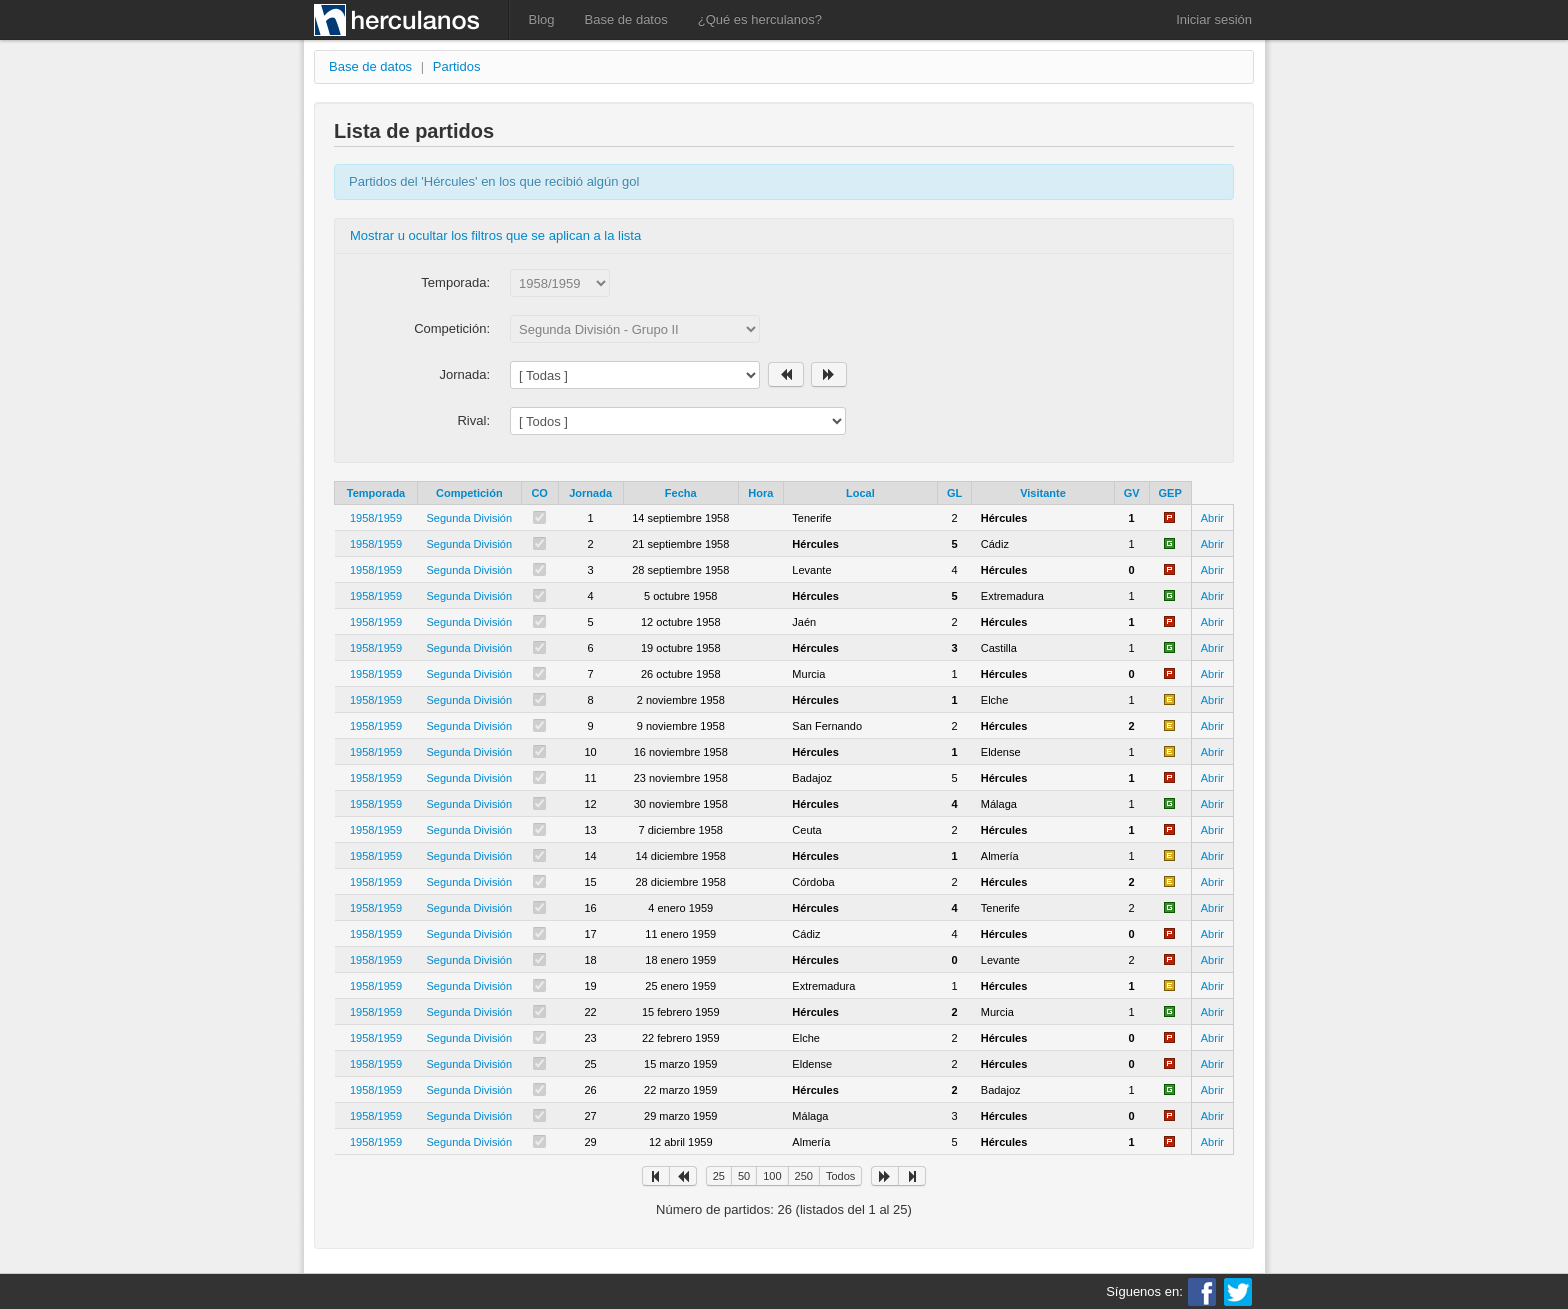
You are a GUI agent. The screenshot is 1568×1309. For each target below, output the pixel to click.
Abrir (1212, 518)
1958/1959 (376, 518)
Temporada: (455, 282)
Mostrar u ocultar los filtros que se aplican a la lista (495, 235)
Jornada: (464, 374)
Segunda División (470, 518)
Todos (840, 1176)
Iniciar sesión (1214, 19)
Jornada (590, 493)
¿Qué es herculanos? (760, 19)
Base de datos (626, 19)
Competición (469, 493)
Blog (542, 19)
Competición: (452, 328)
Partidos (457, 66)
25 (719, 1176)
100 (772, 1176)
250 (804, 1176)
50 (744, 1176)
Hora (760, 493)
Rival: (473, 420)
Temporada (376, 493)
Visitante (1043, 493)
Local (860, 493)
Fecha (681, 493)
